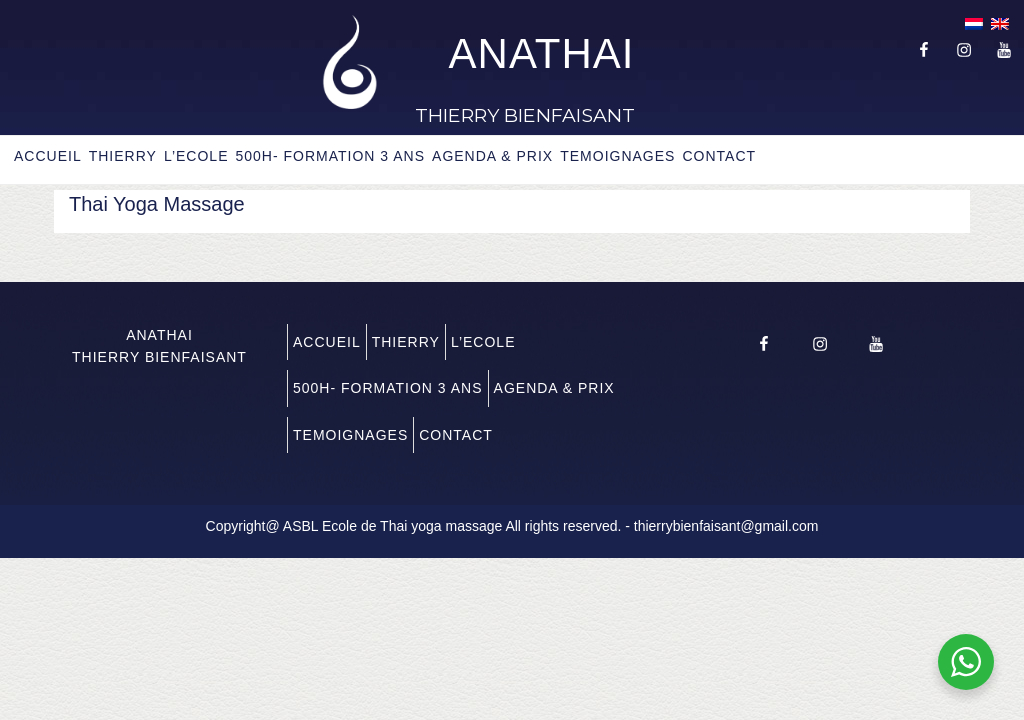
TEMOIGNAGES (617, 156)
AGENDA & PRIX (492, 156)
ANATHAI (542, 53)
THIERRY (123, 156)
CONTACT (719, 156)
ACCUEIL (48, 156)
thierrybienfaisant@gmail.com (726, 526)
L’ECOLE (196, 156)
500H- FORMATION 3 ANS (330, 156)
